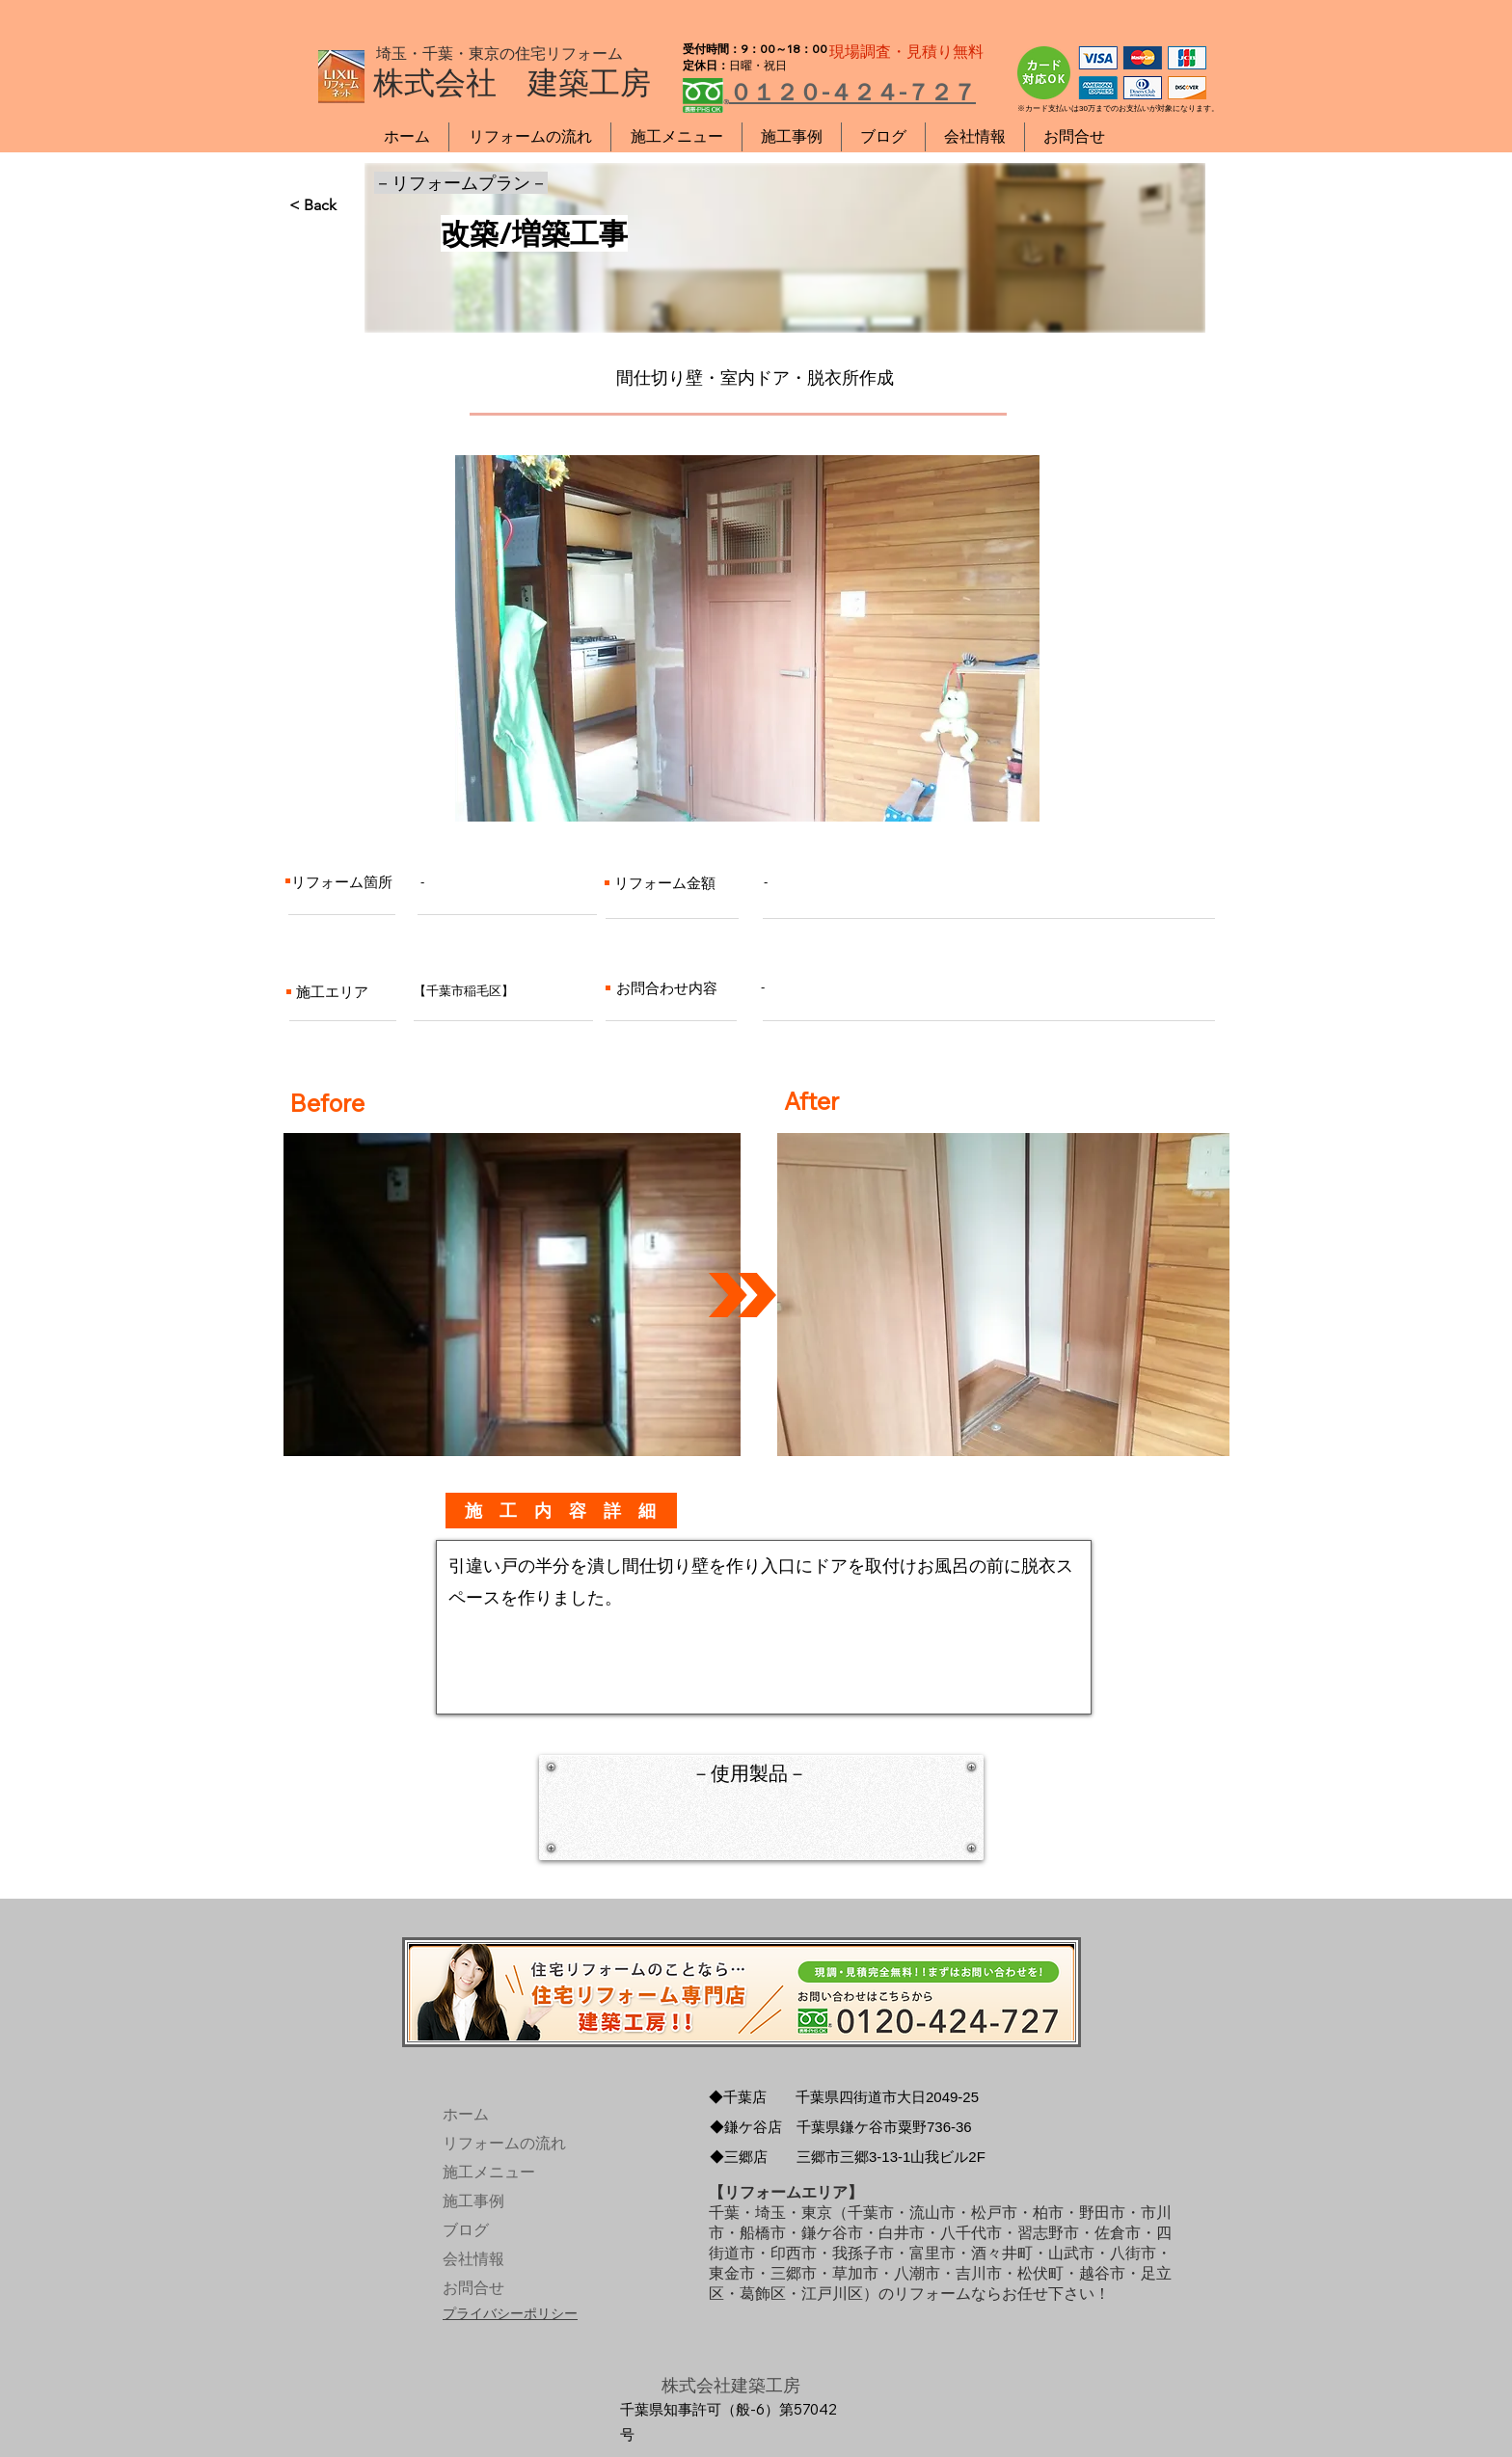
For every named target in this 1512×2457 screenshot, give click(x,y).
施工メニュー (487, 2172)
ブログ (466, 2230)
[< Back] (353, 205)
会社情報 (473, 2259)
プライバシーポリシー (510, 2313)
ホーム (466, 2114)
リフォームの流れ (487, 2143)
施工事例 (473, 2201)
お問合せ (473, 2288)
